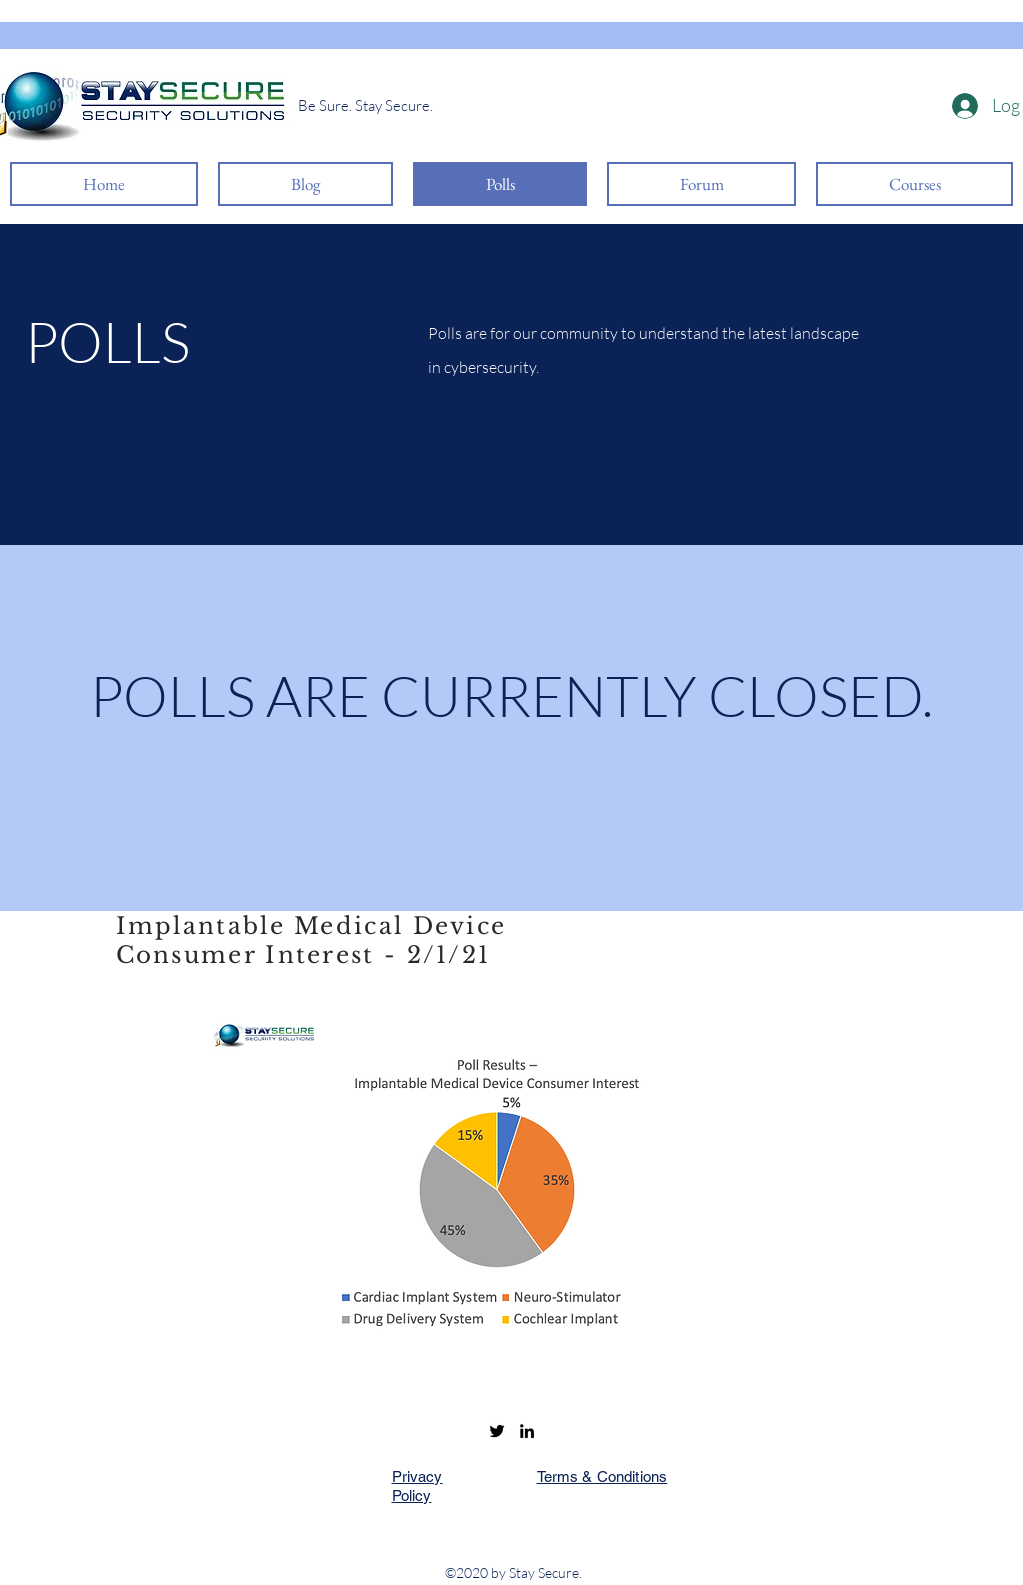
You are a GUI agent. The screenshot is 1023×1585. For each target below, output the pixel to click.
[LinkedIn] (527, 1431)
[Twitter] (497, 1431)
